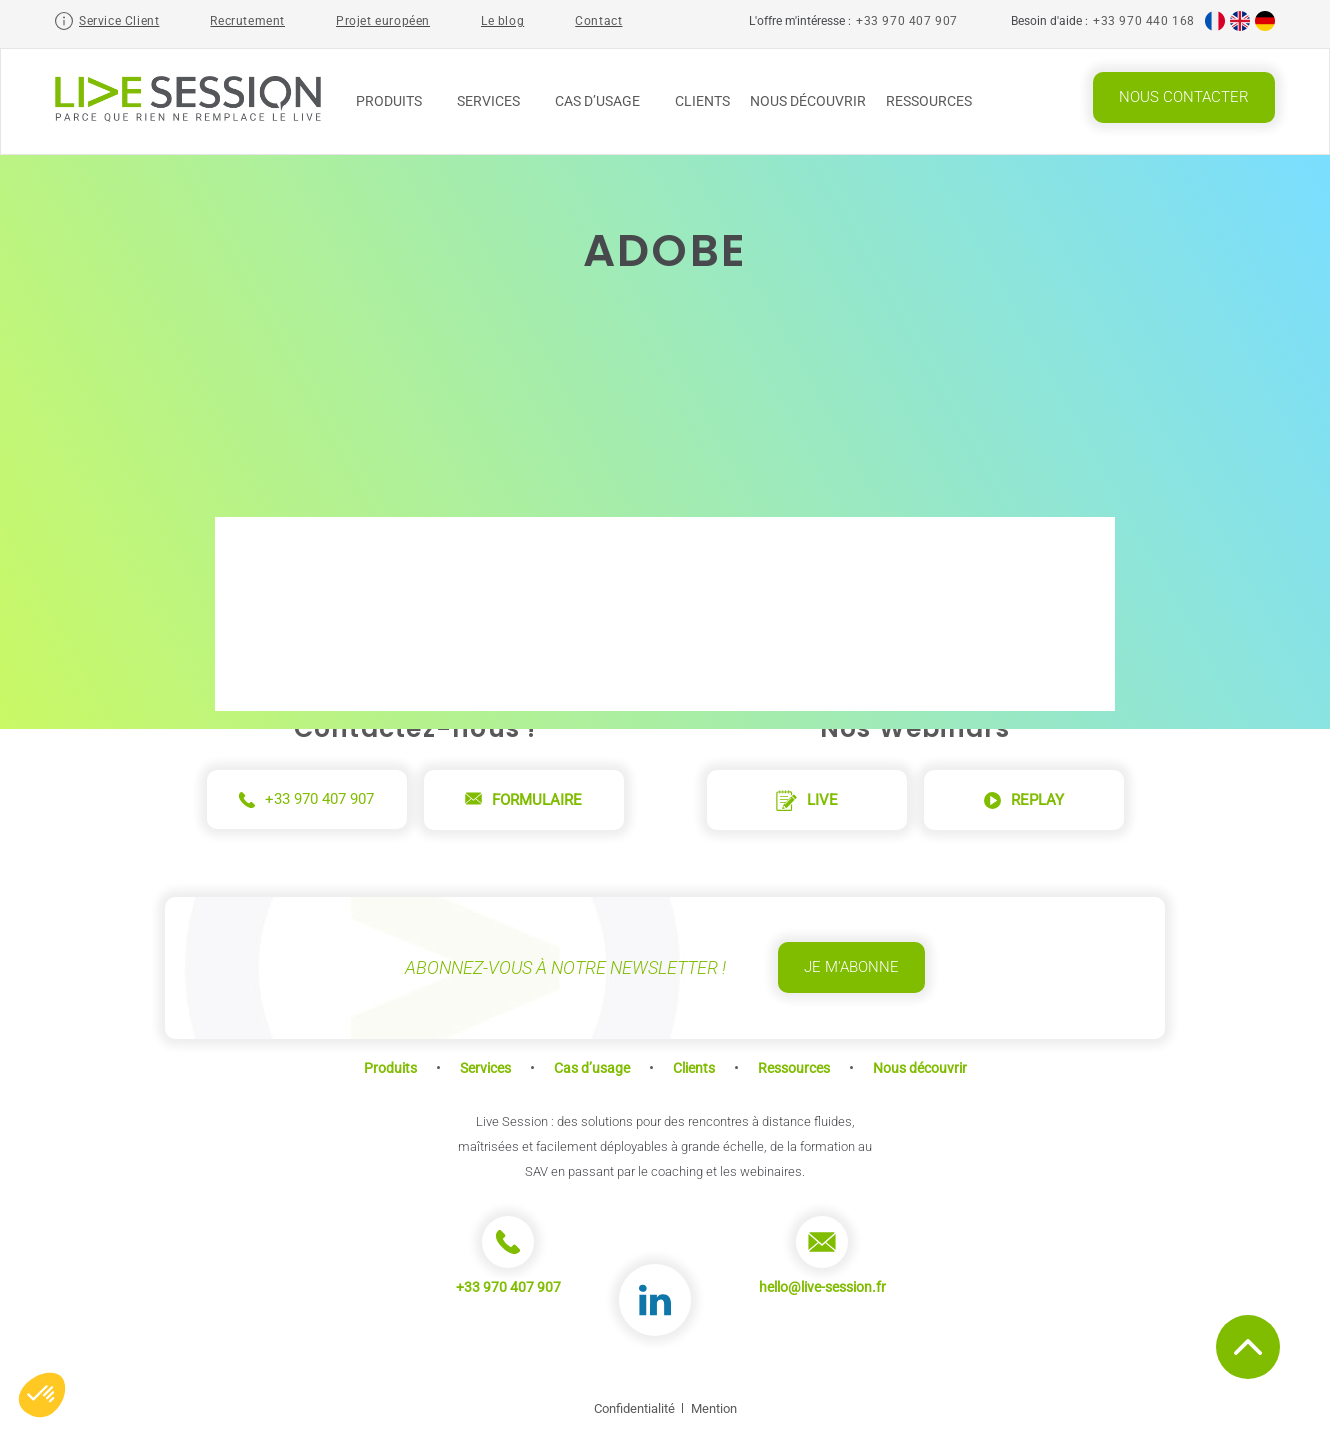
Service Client (119, 21)
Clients (702, 101)
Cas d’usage (605, 101)
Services (496, 101)
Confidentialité (634, 1408)
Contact (598, 21)
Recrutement (247, 21)
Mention (714, 1408)
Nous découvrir (808, 101)
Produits (396, 101)
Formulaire (523, 800)
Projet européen (383, 21)
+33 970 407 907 (907, 21)
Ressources (936, 101)
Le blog (502, 21)
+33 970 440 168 (1144, 21)
